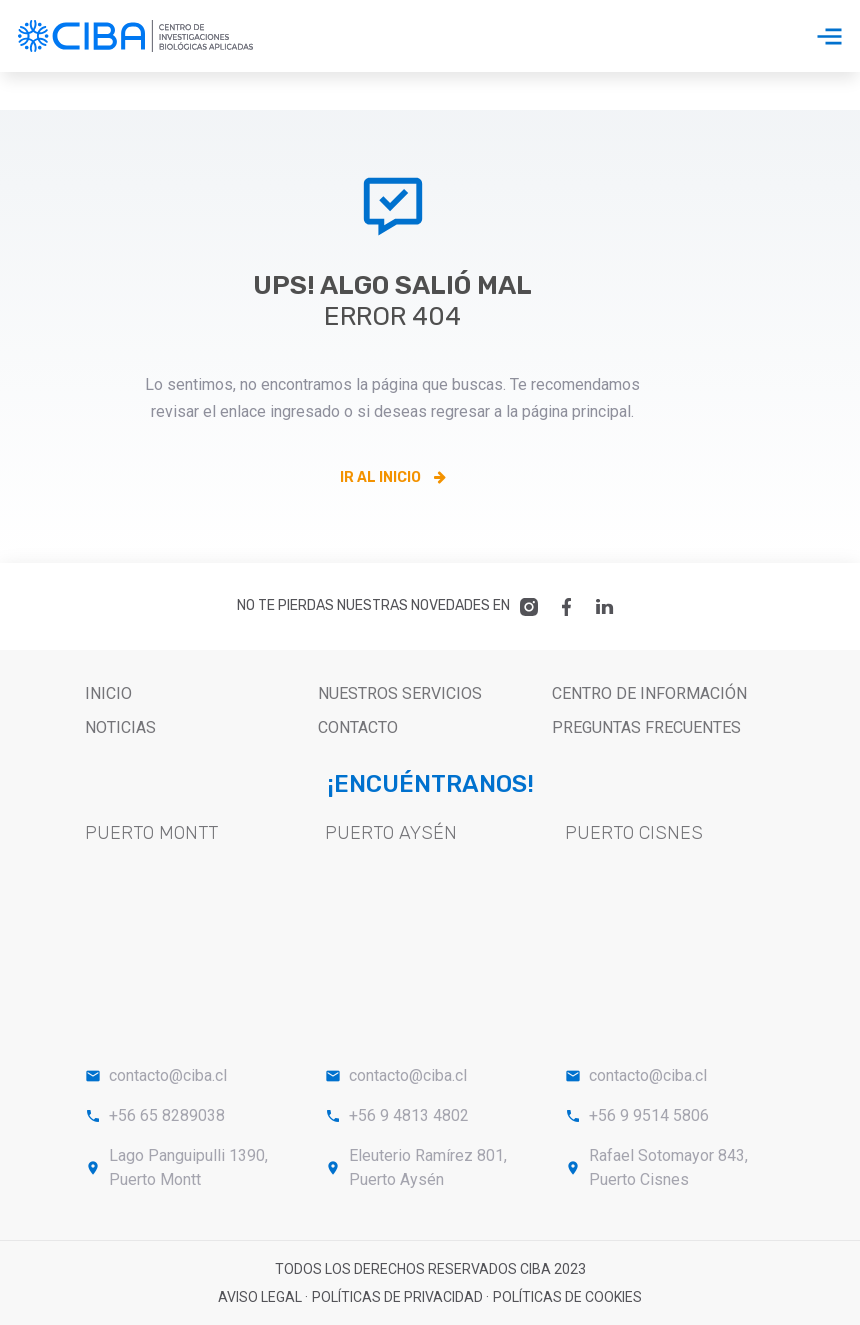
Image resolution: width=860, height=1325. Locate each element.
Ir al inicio (393, 477)
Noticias (120, 727)
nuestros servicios (400, 693)
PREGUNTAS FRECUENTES (646, 727)
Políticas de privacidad (399, 1297)
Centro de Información (649, 693)
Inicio (108, 693)
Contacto (358, 727)
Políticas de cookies (567, 1297)
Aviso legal (261, 1297)
